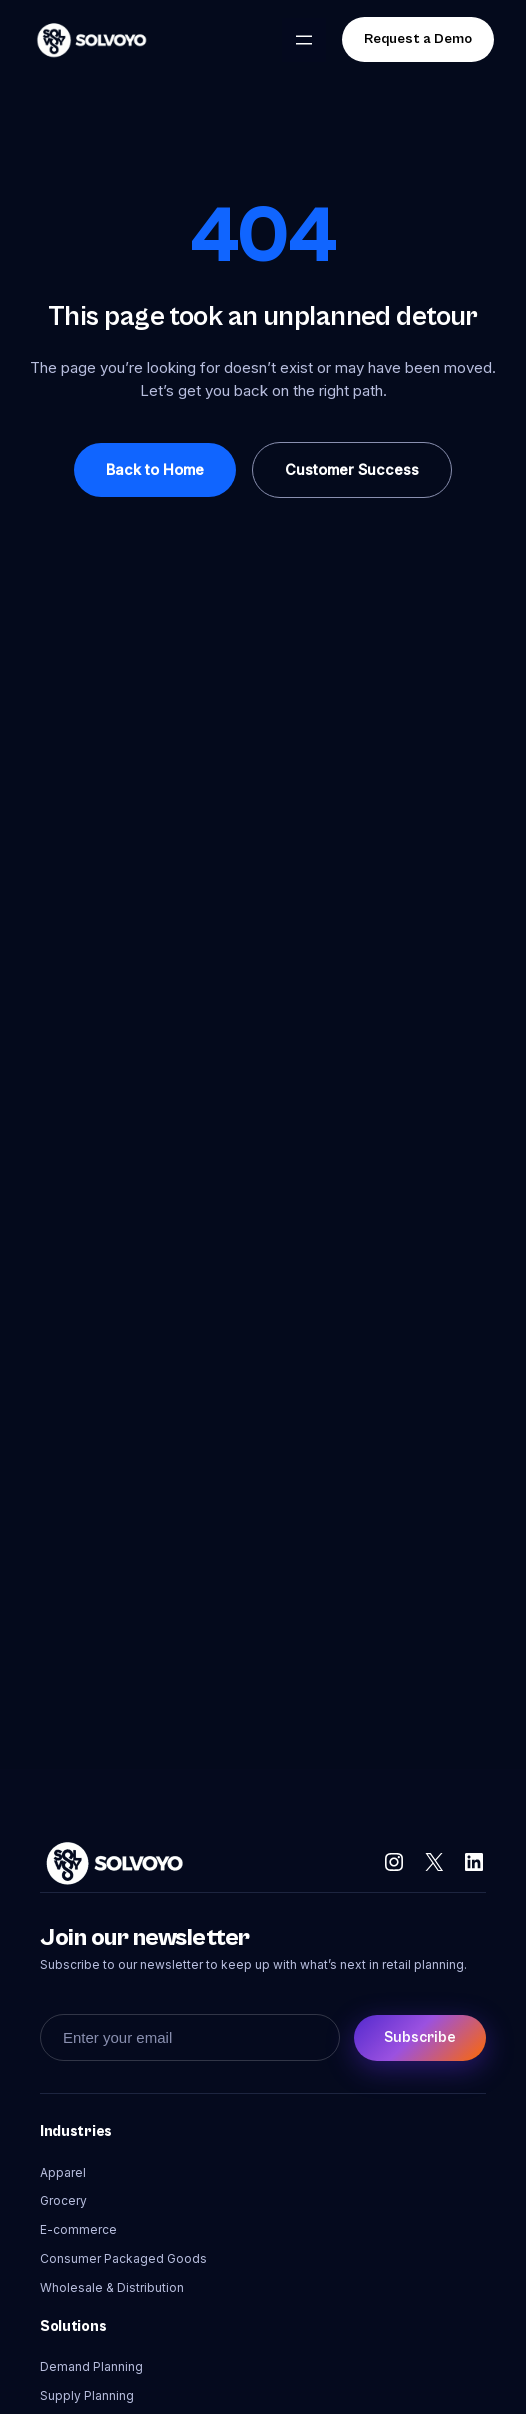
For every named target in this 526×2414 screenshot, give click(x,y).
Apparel (63, 2172)
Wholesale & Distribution (112, 2287)
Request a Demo (418, 39)
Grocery (63, 2200)
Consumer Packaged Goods (123, 2258)
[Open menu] (304, 40)
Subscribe (420, 2037)
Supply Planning (87, 2395)
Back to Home (155, 469)
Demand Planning (91, 2366)
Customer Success (352, 469)
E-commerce (78, 2229)
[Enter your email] (190, 2037)
